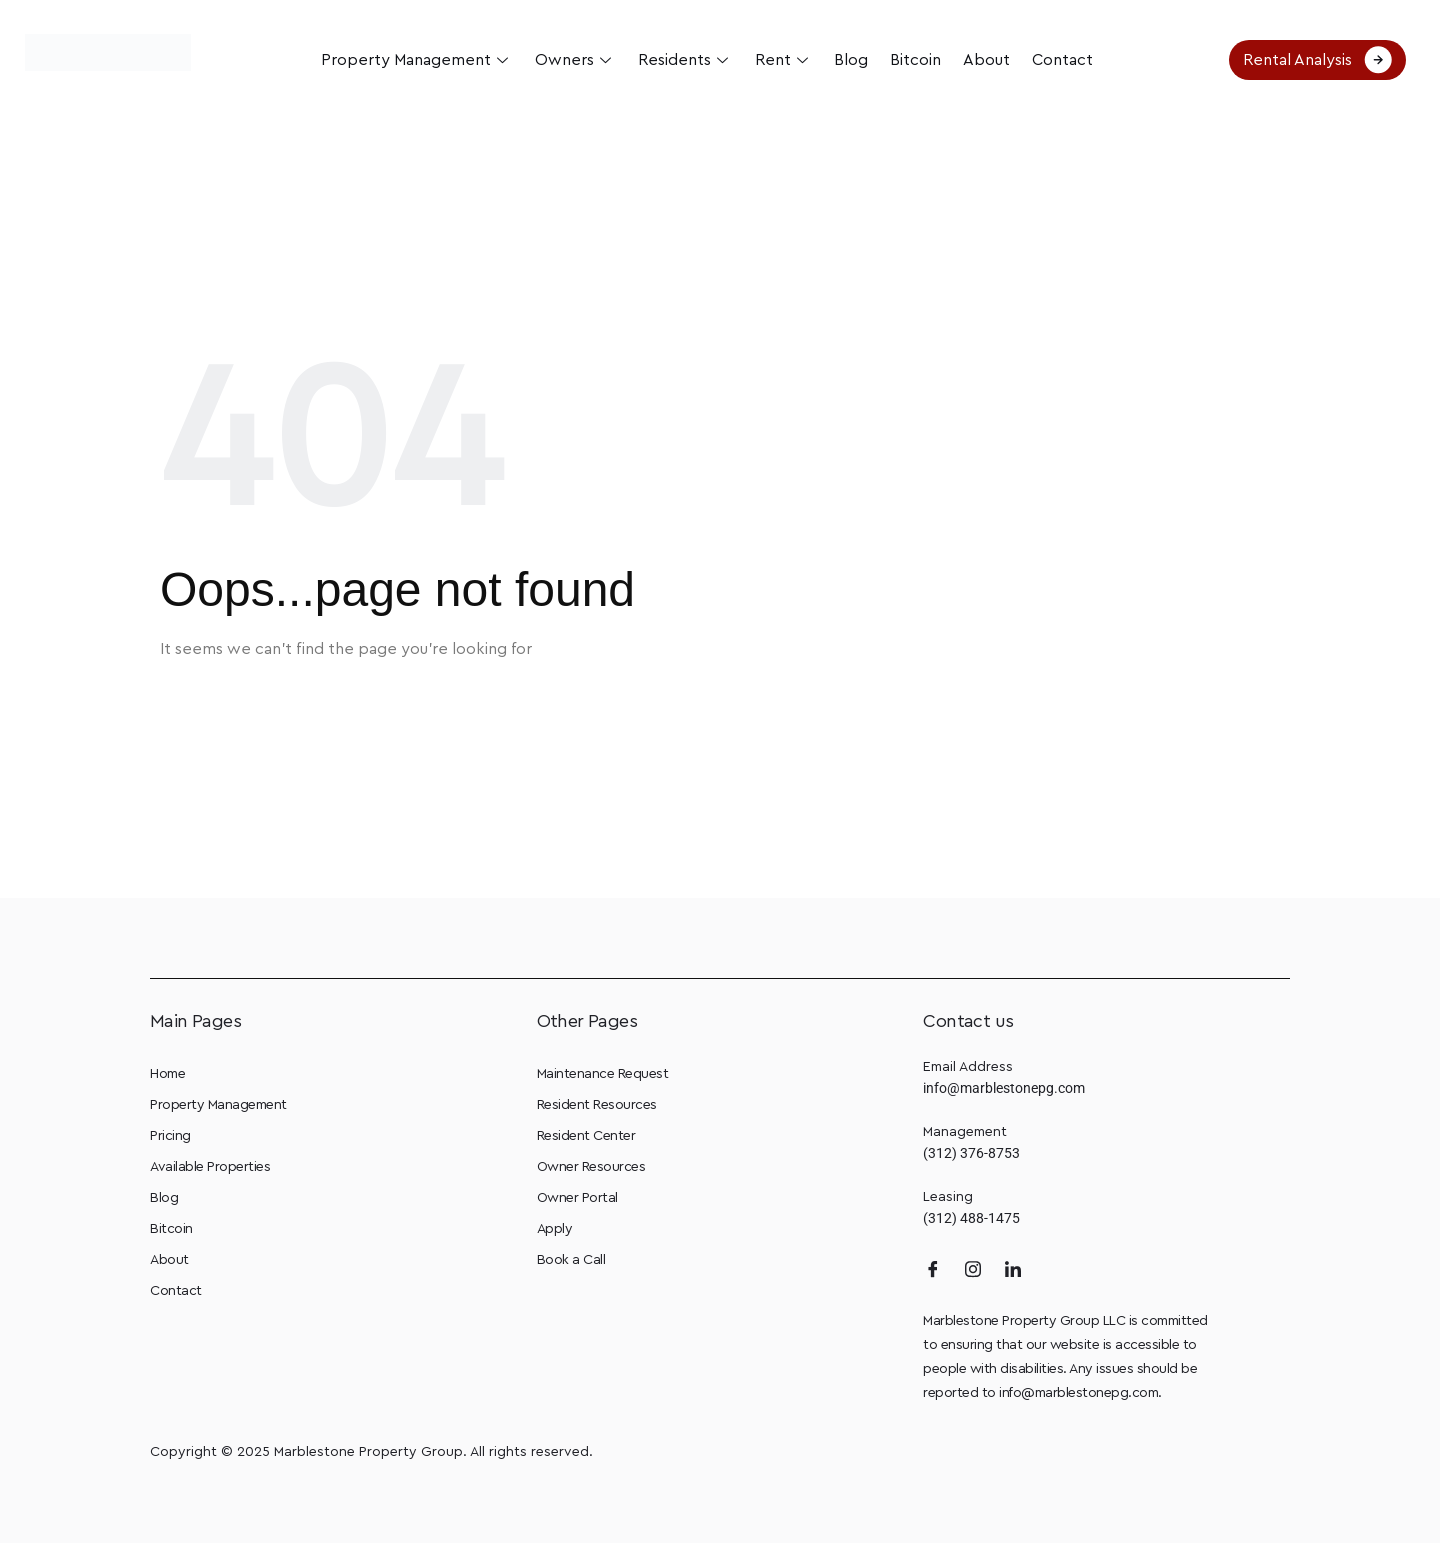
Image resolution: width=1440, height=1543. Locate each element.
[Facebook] (933, 1269)
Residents (686, 60)
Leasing (948, 1197)
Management (965, 1132)
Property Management (422, 60)
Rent (783, 60)
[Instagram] (973, 1269)
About (980, 60)
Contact (1054, 60)
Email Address (968, 1067)
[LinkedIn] (1013, 1269)
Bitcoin (911, 60)
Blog (849, 60)
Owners (578, 60)
